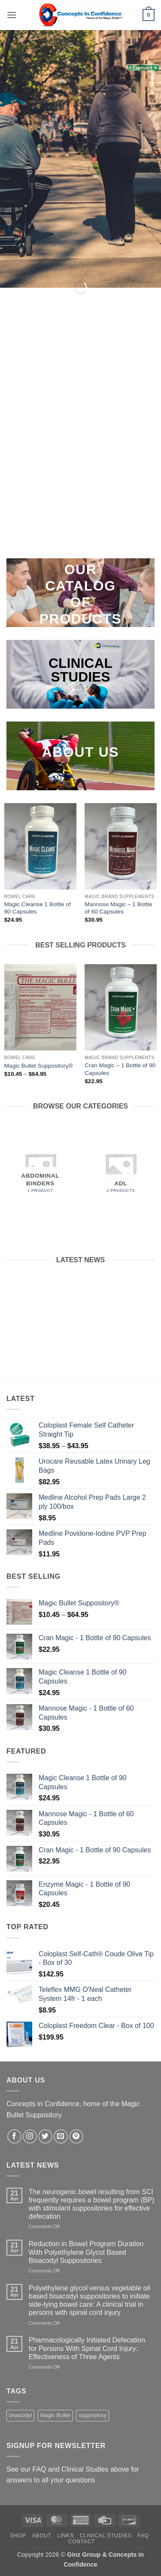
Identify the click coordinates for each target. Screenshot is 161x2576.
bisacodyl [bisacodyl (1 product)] (20, 2415)
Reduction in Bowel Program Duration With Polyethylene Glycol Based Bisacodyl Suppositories (86, 2252)
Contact (81, 2542)
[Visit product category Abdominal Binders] (40, 1169)
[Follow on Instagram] (30, 2136)
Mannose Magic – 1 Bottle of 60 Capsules (118, 908)
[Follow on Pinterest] (76, 2136)
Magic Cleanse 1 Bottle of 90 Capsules (37, 908)
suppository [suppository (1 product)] (92, 2415)
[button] (11, 14)
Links (65, 2536)
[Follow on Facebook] (14, 2136)
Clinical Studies (106, 2536)
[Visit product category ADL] (121, 1169)
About (41, 2536)
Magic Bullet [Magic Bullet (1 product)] (55, 2415)
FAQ (143, 2536)
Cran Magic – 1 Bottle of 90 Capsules (120, 1069)
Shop (18, 2536)
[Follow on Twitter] (45, 2136)
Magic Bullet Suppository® (38, 1066)
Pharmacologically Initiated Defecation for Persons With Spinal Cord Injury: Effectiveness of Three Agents (87, 2348)
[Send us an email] (61, 2136)
